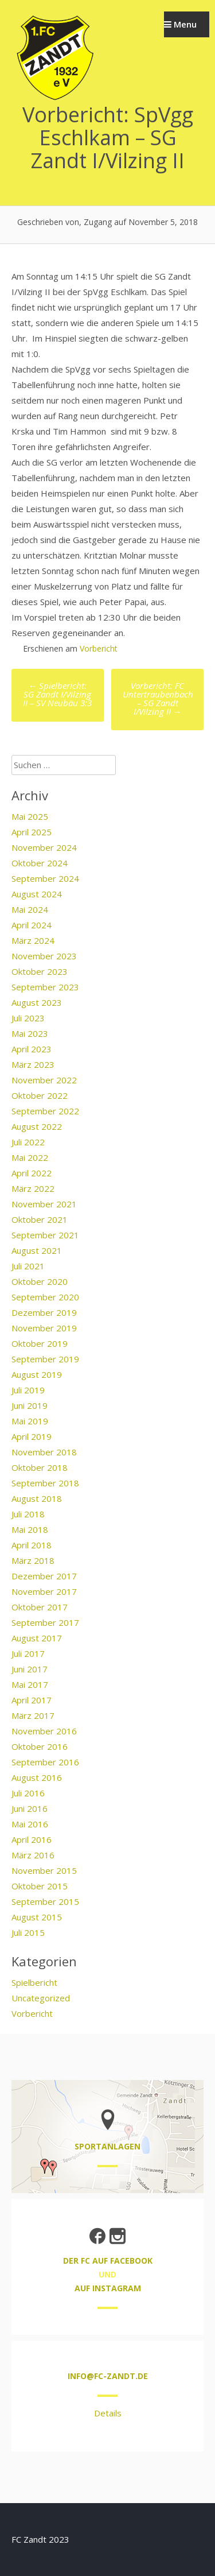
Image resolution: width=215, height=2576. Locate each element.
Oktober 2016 (39, 1746)
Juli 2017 (28, 1653)
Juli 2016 (28, 1793)
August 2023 (36, 1002)
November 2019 (44, 1328)
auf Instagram (108, 2288)
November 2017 (44, 1591)
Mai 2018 (29, 1529)
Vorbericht (99, 648)
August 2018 (36, 1498)
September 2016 (45, 1762)
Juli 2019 (28, 1390)
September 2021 (45, 1235)
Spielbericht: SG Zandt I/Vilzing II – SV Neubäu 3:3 (57, 694)
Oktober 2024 (39, 863)
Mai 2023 (29, 1033)
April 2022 (31, 1173)
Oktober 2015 (39, 1886)
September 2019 (45, 1359)
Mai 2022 (29, 1157)
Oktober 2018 (39, 1467)
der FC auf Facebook (108, 2260)
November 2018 (44, 1452)
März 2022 (32, 1188)
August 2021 (36, 1250)
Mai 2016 (29, 1824)
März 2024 (32, 940)
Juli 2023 (28, 1018)
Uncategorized (40, 1998)
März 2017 (32, 1715)
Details (108, 2413)
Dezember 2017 (44, 1576)
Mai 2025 (29, 816)
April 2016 (31, 1839)
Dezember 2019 (44, 1312)
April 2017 (31, 1700)
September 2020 (45, 1297)
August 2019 (36, 1374)
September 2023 (45, 987)
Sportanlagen (107, 2146)
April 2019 (31, 1436)
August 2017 (36, 1638)
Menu (180, 24)
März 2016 (32, 1855)
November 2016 (44, 1731)
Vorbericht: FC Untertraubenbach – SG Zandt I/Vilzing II (158, 698)
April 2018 (31, 1545)
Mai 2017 (29, 1684)
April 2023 (31, 1049)
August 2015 (36, 1917)
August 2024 (36, 894)
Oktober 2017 (39, 1607)
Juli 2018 (28, 1514)
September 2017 (45, 1622)
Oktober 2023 (39, 971)
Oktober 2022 (39, 1095)
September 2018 (45, 1483)
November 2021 (44, 1204)
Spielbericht (34, 1982)
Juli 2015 (28, 1932)
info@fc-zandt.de (108, 2375)
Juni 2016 (29, 1808)
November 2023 (44, 956)
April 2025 (31, 832)
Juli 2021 (28, 1266)
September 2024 (45, 878)
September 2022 (45, 1111)
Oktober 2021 (39, 1219)
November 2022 (44, 1080)
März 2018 (32, 1560)
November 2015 (44, 1870)
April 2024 (31, 925)
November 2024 (44, 847)
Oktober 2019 (39, 1343)
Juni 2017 (29, 1669)
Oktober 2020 (39, 1281)
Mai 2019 (29, 1421)
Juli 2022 (28, 1142)
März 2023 (32, 1064)
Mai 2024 (29, 909)
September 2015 (45, 1901)
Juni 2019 (29, 1405)
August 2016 (36, 1777)
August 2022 (36, 1126)
